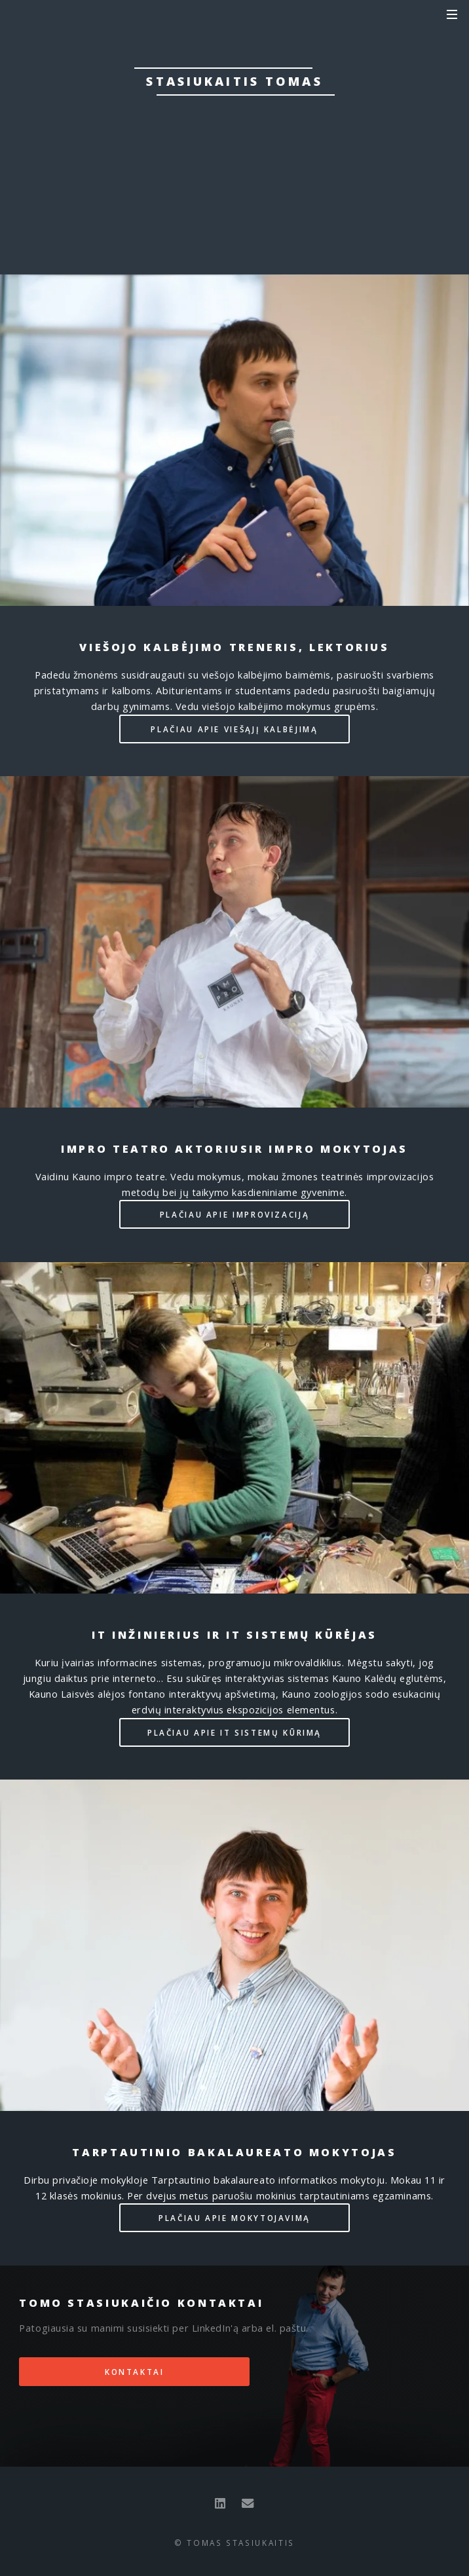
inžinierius (224, 131)
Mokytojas (263, 146)
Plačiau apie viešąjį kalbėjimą (234, 729)
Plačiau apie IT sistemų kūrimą (234, 1732)
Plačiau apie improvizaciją (235, 1214)
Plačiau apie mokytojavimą (234, 2217)
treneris (212, 115)
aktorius (381, 115)
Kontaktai (235, 188)
